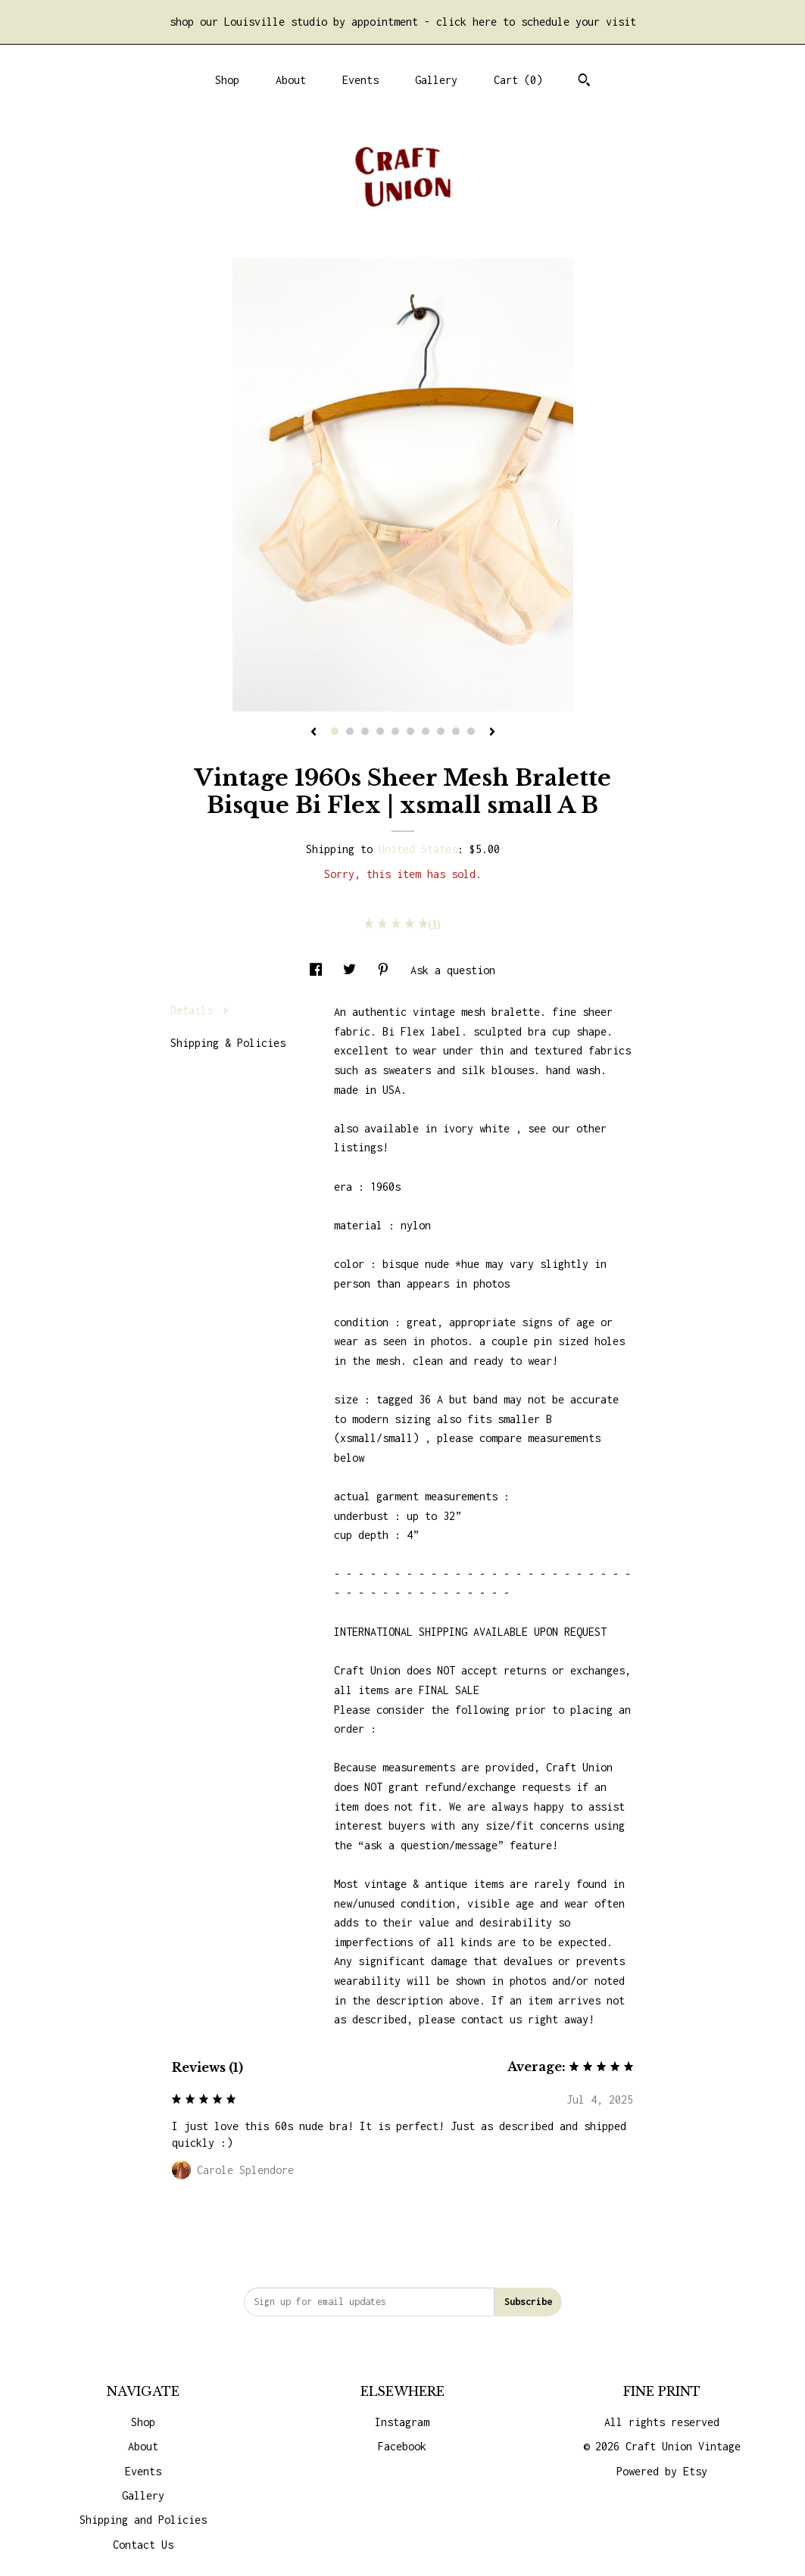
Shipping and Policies (143, 2519)
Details (199, 1010)
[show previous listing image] (313, 732)
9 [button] (456, 731)
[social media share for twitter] (352, 970)
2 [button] (350, 731)
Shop (227, 79)
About (291, 79)
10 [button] (471, 731)
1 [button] (335, 731)
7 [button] (425, 731)
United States (418, 849)
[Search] (584, 81)
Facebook (402, 2446)
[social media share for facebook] (319, 970)
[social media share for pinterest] (386, 970)
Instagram (402, 2422)
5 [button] (395, 731)
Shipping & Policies (227, 1042)
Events (360, 79)
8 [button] (441, 731)
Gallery (436, 79)
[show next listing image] (492, 732)
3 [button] (365, 731)
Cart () (518, 79)
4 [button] (380, 731)
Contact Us (143, 2544)
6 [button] (410, 731)
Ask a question (452, 970)
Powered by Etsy (661, 2471)
